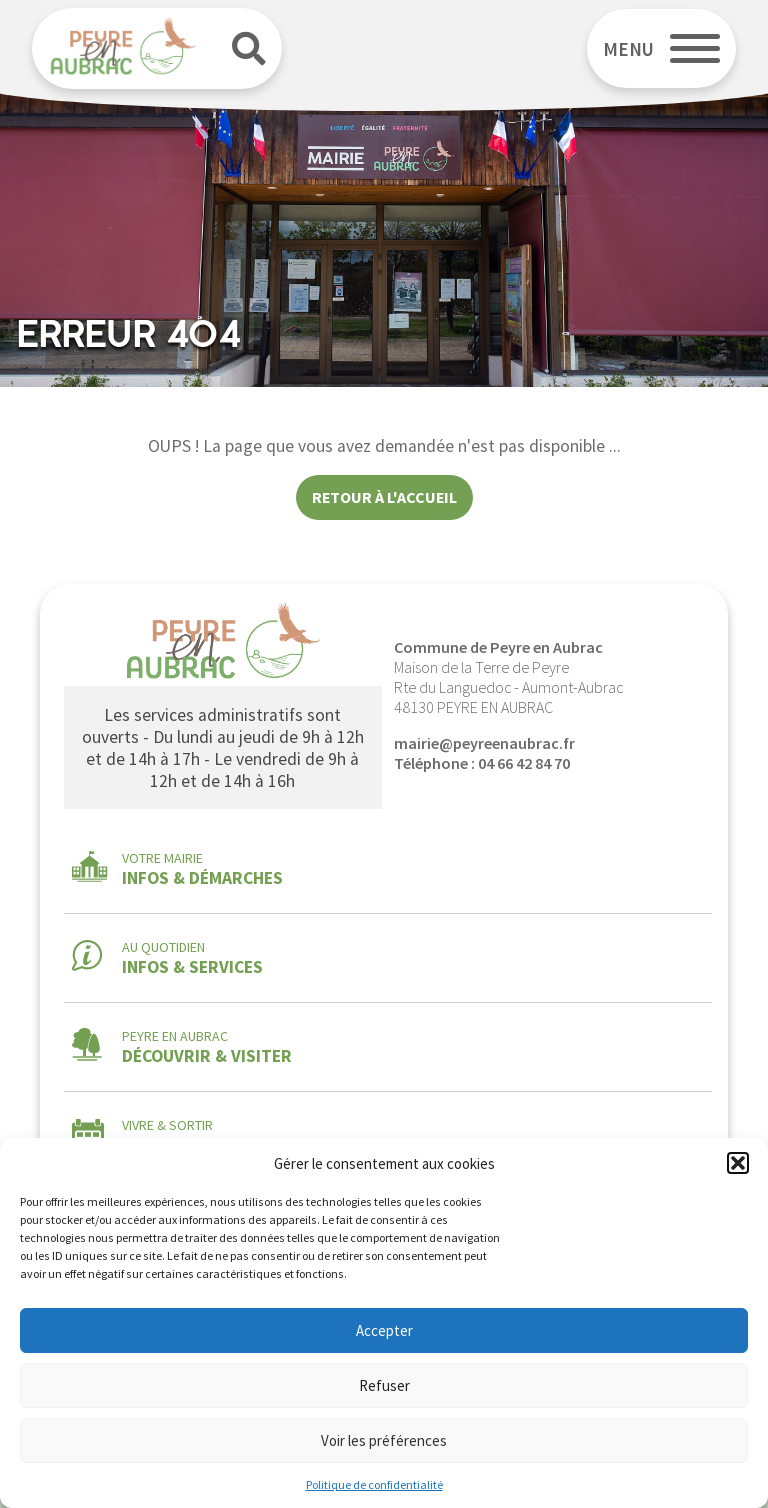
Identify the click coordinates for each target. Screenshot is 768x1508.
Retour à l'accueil (384, 497)
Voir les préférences (384, 1440)
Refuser (384, 1385)
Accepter (384, 1330)
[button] (738, 1163)
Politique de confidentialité (374, 1484)
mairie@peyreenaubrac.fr (484, 743)
